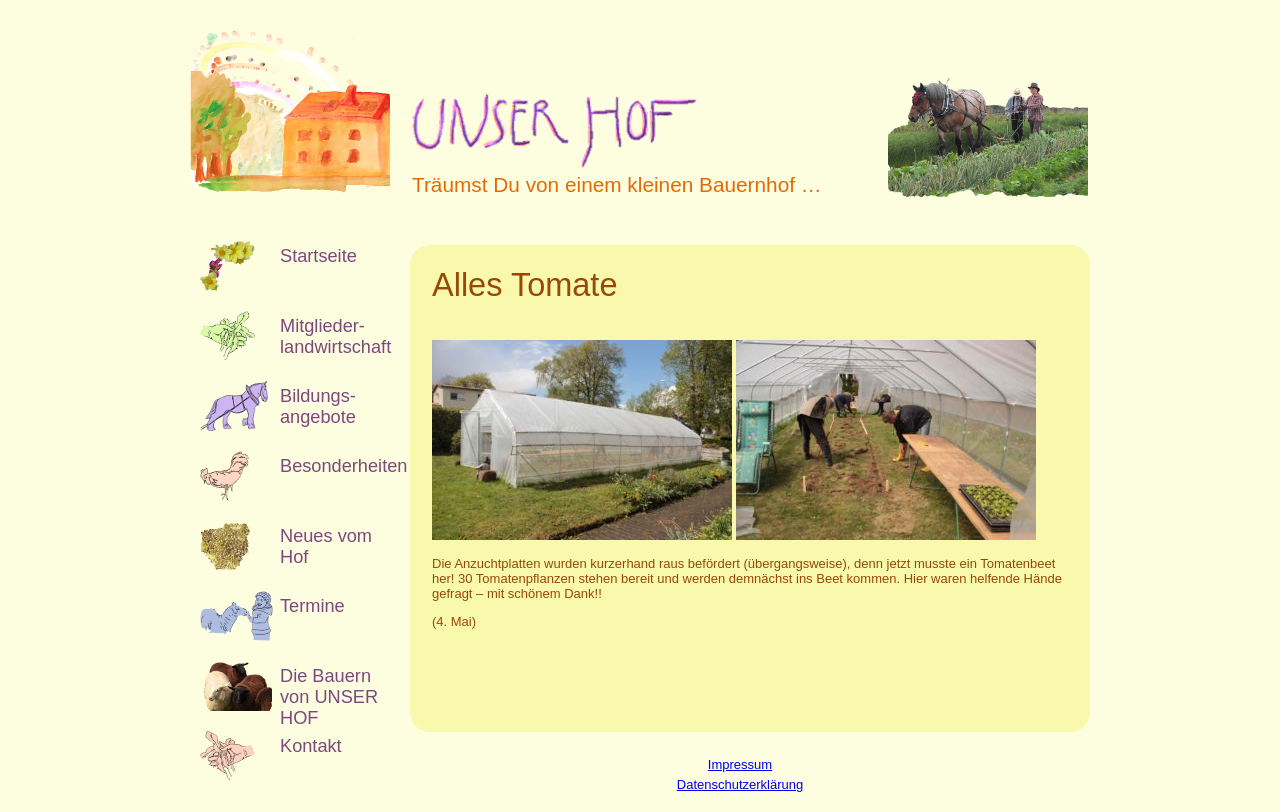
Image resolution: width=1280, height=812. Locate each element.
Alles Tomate (524, 285)
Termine (312, 606)
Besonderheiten (330, 466)
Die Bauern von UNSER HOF (329, 688)
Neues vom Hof (326, 546)
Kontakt (311, 746)
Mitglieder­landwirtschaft (330, 336)
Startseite (318, 256)
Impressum (740, 764)
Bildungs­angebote (318, 406)
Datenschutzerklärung (740, 784)
